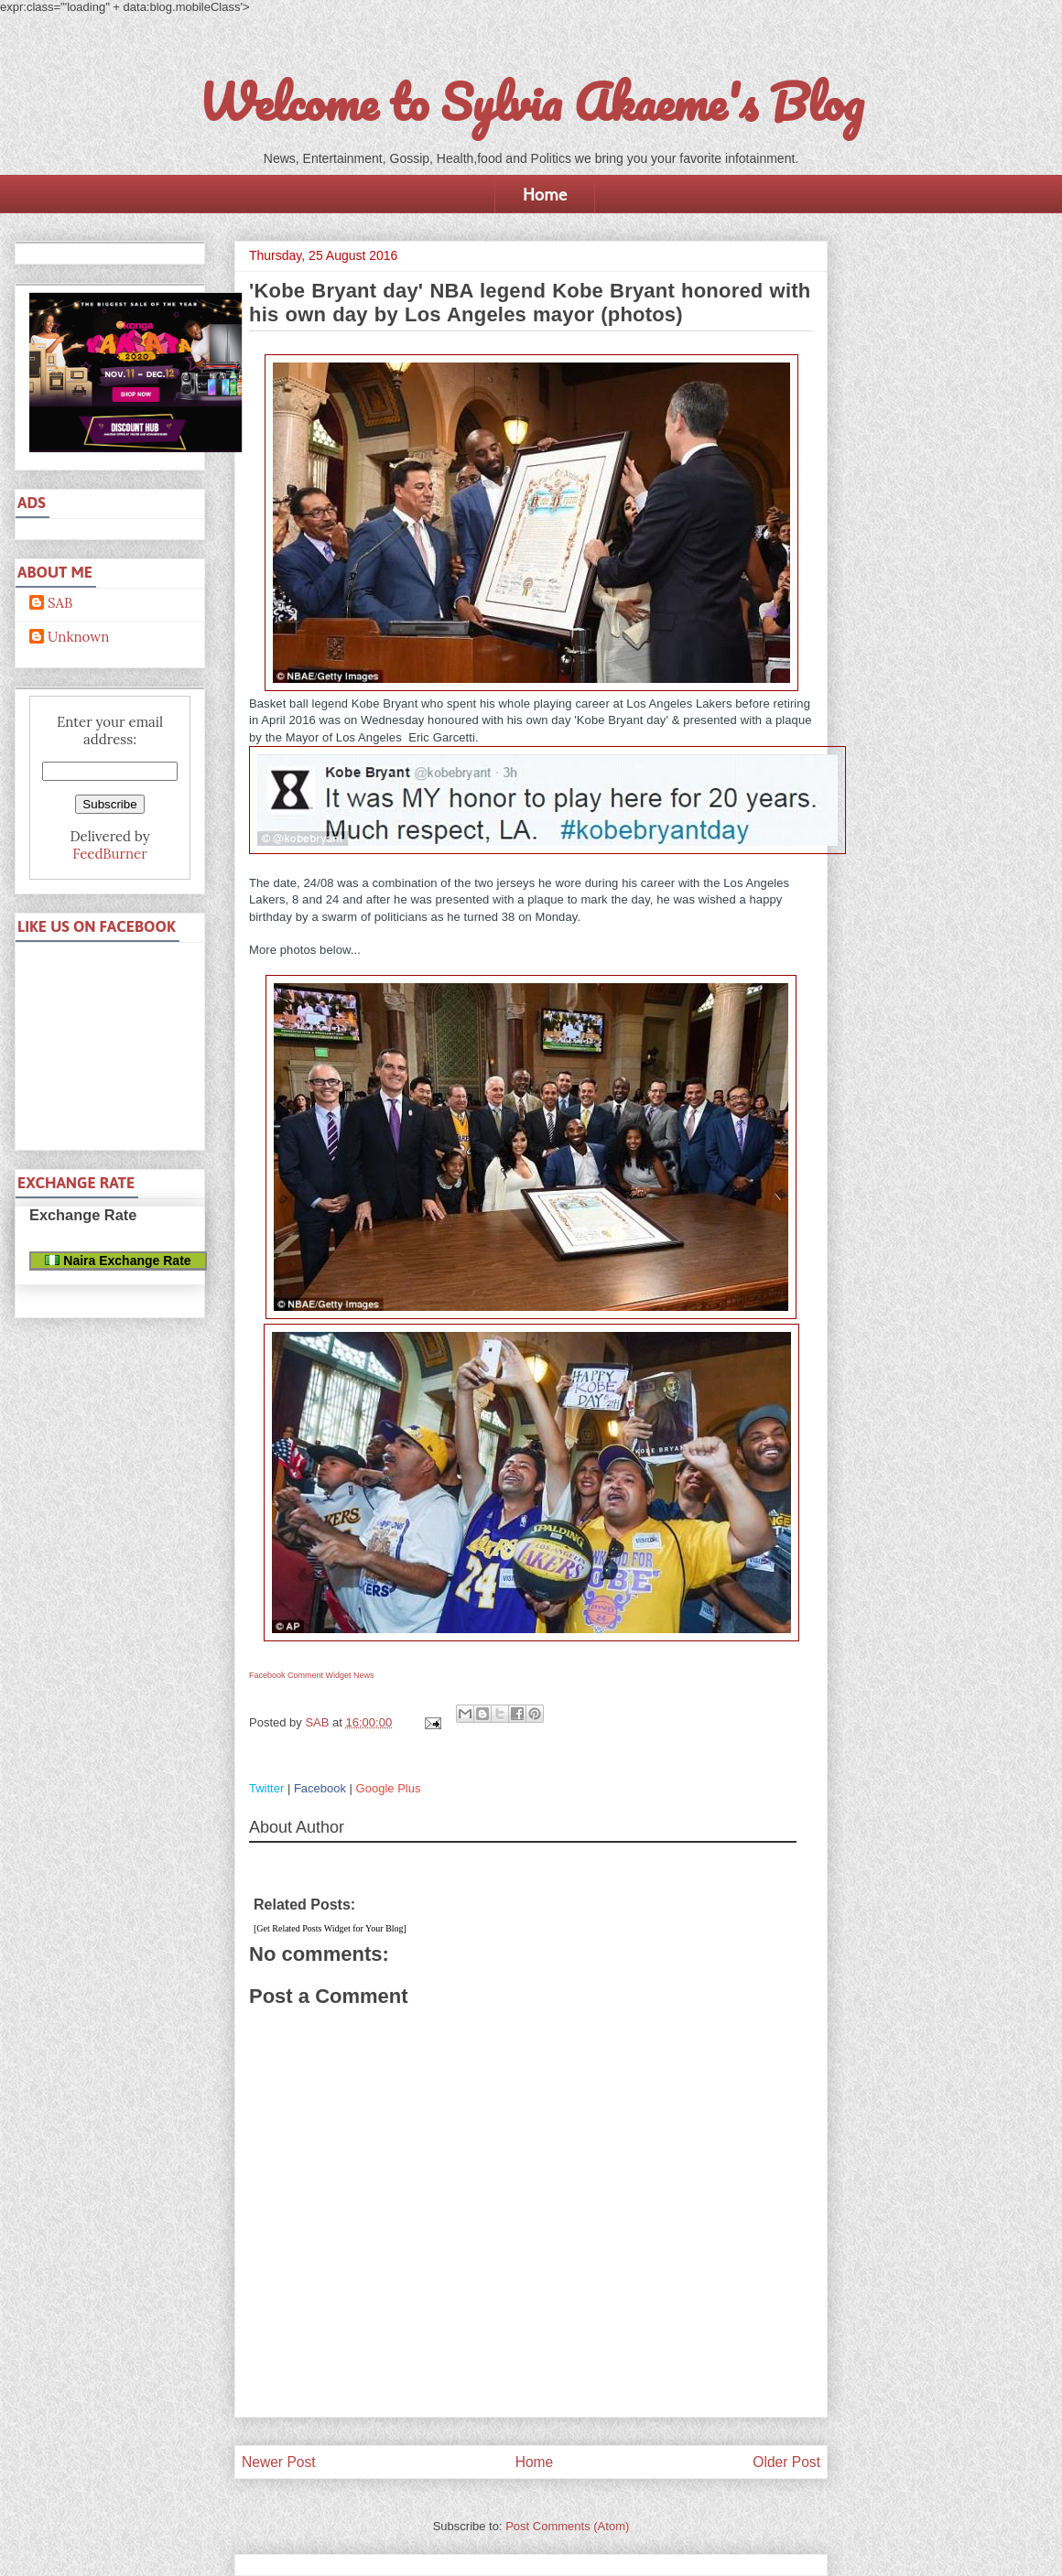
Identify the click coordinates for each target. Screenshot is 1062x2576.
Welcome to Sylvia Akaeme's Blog (531, 101)
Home (545, 194)
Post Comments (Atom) (567, 2526)
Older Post (786, 2462)
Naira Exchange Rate (117, 1260)
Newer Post (279, 2462)
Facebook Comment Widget (300, 1675)
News (363, 1675)
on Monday (547, 917)
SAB (60, 603)
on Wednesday (384, 720)
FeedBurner (109, 853)
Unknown (78, 637)
